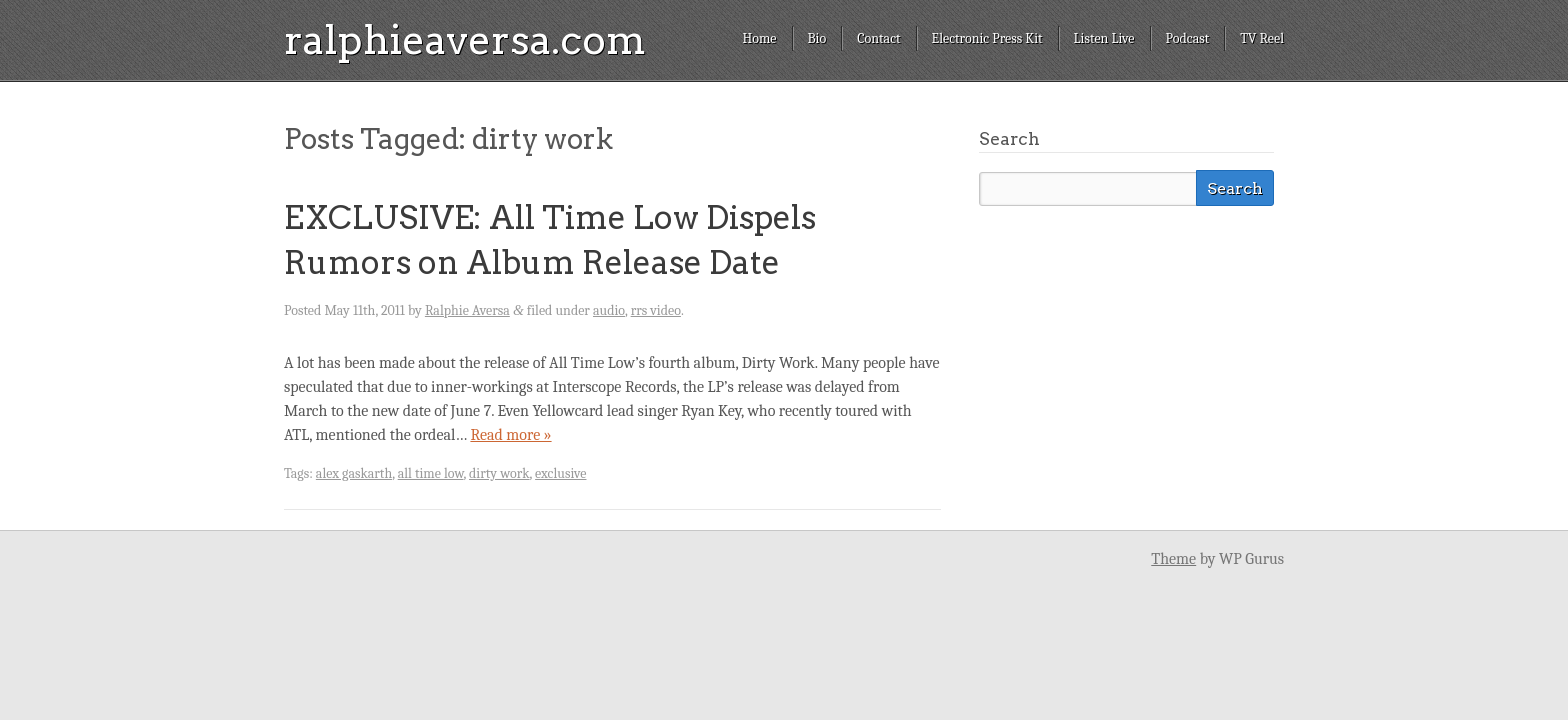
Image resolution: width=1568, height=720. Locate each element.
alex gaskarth (354, 473)
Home (759, 38)
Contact (878, 38)
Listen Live (1104, 38)
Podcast (1188, 38)
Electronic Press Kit (987, 38)
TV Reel (1262, 38)
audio (609, 310)
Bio (817, 38)
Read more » (510, 435)
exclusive (560, 473)
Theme (1173, 559)
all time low (431, 473)
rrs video (656, 310)
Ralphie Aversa (467, 310)
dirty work (499, 473)
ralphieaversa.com (465, 40)
